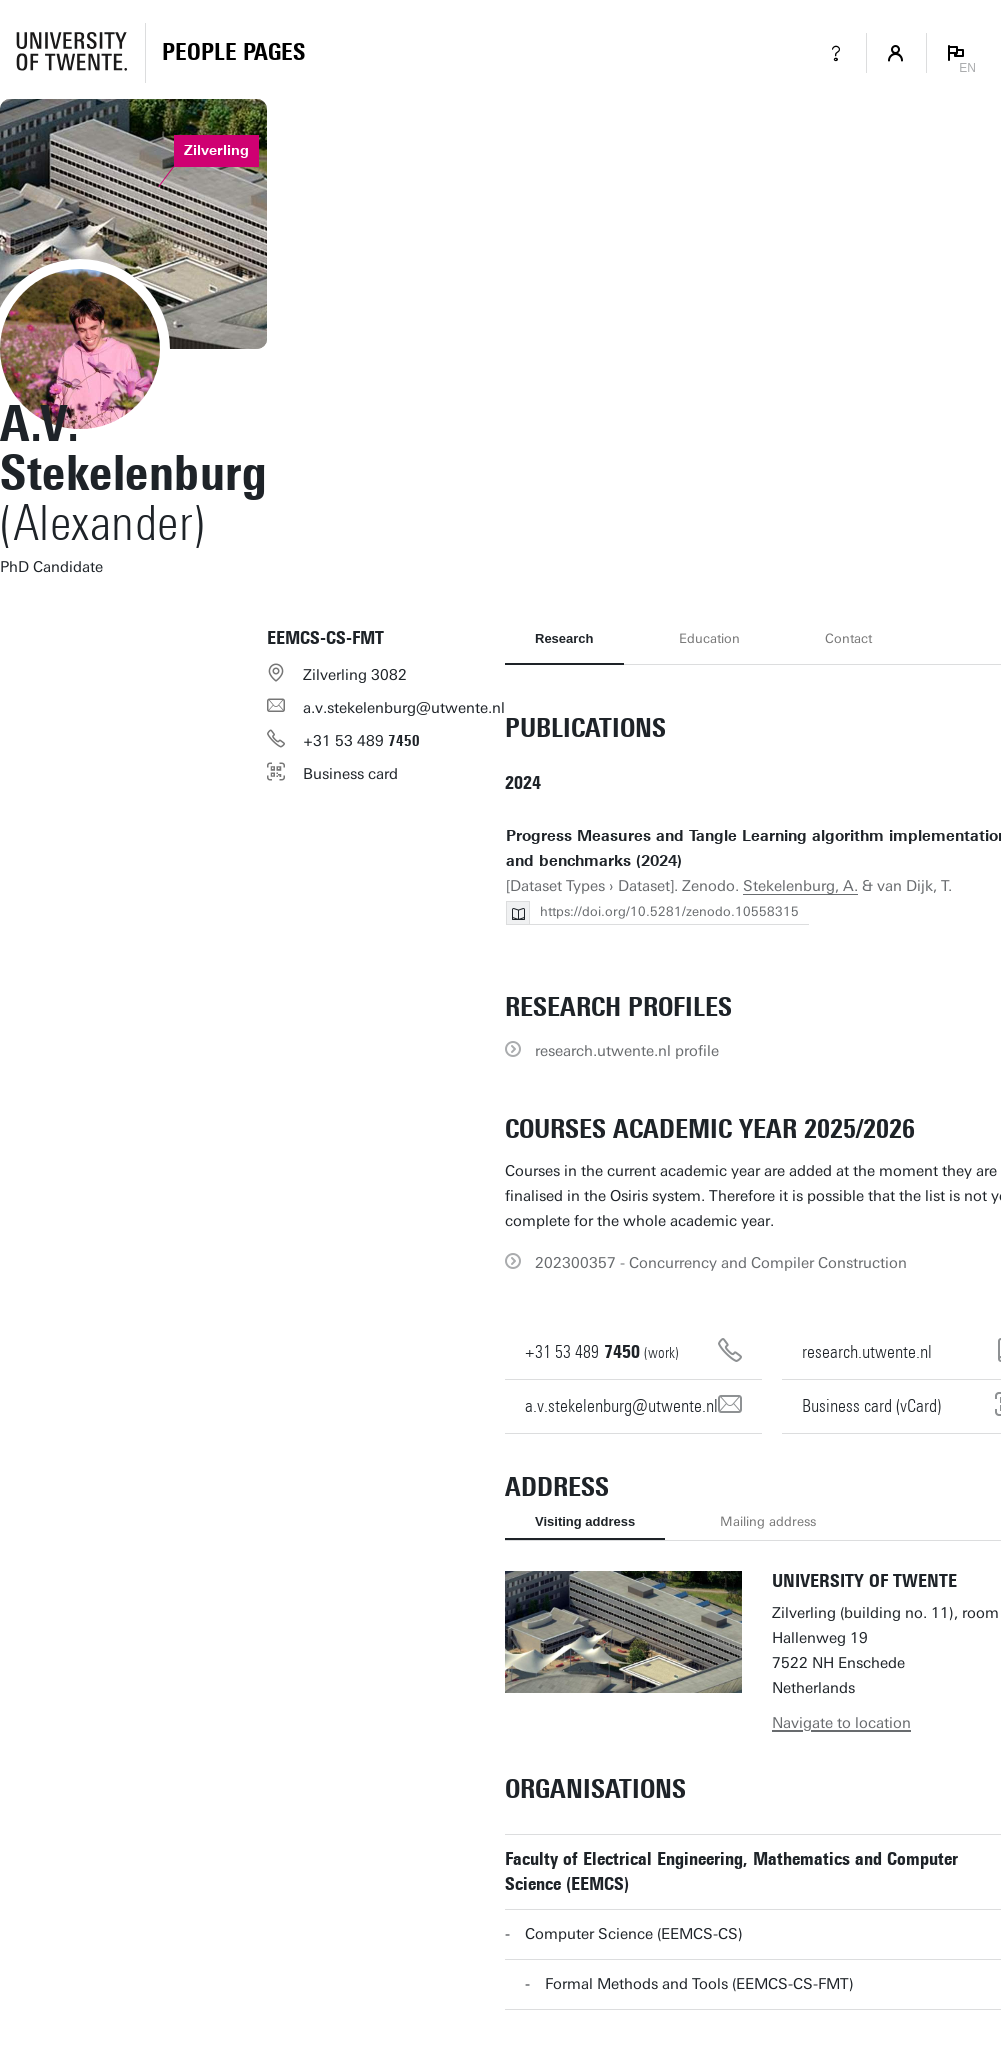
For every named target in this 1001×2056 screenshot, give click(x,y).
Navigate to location (841, 1723)
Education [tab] (709, 638)
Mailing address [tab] (768, 1521)
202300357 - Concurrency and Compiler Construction (721, 1263)
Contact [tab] (848, 638)
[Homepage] (233, 53)
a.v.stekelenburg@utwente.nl (404, 708)
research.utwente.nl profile (627, 1051)
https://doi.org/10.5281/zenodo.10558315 (669, 911)
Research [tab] (564, 638)
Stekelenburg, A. (800, 886)
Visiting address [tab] (585, 1521)
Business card (350, 774)
